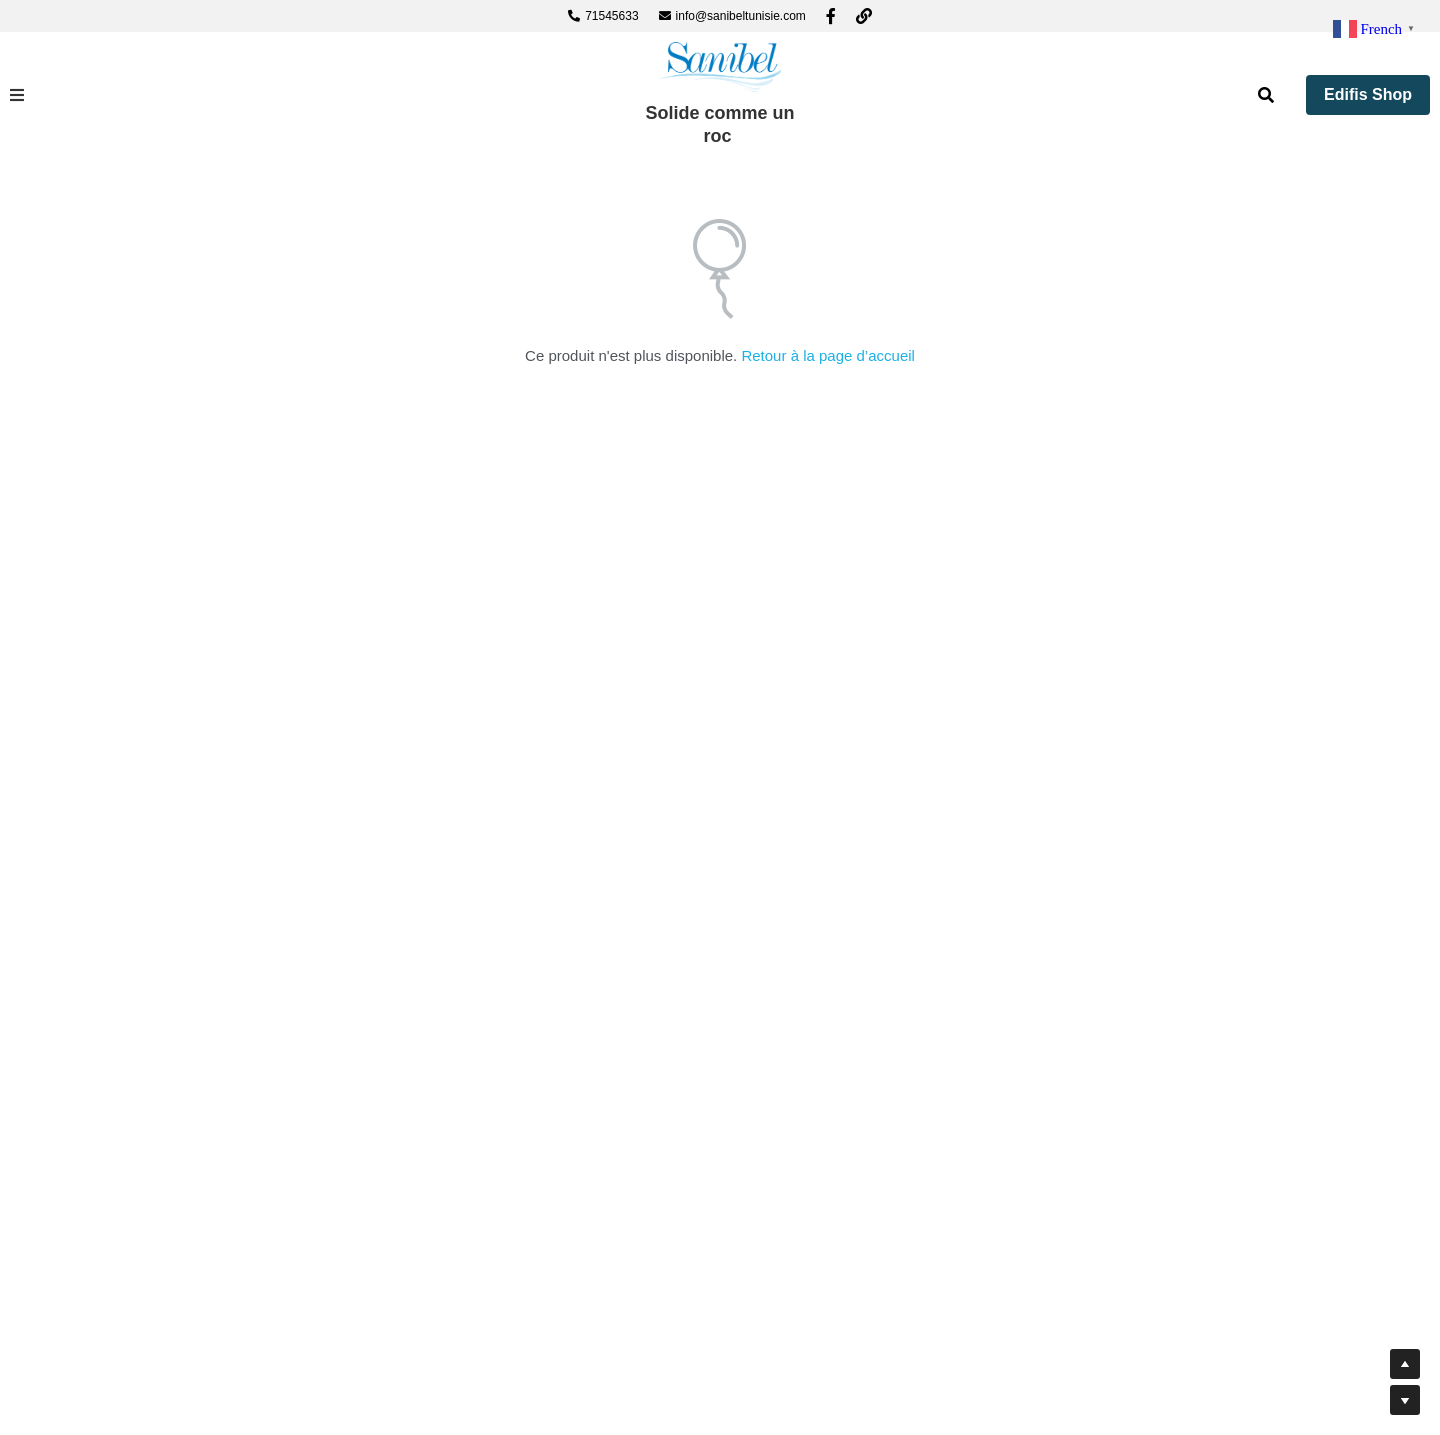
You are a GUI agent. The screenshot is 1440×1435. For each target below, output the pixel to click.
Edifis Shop (1368, 94)
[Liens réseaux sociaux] (831, 16)
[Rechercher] (1266, 95)
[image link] (720, 65)
